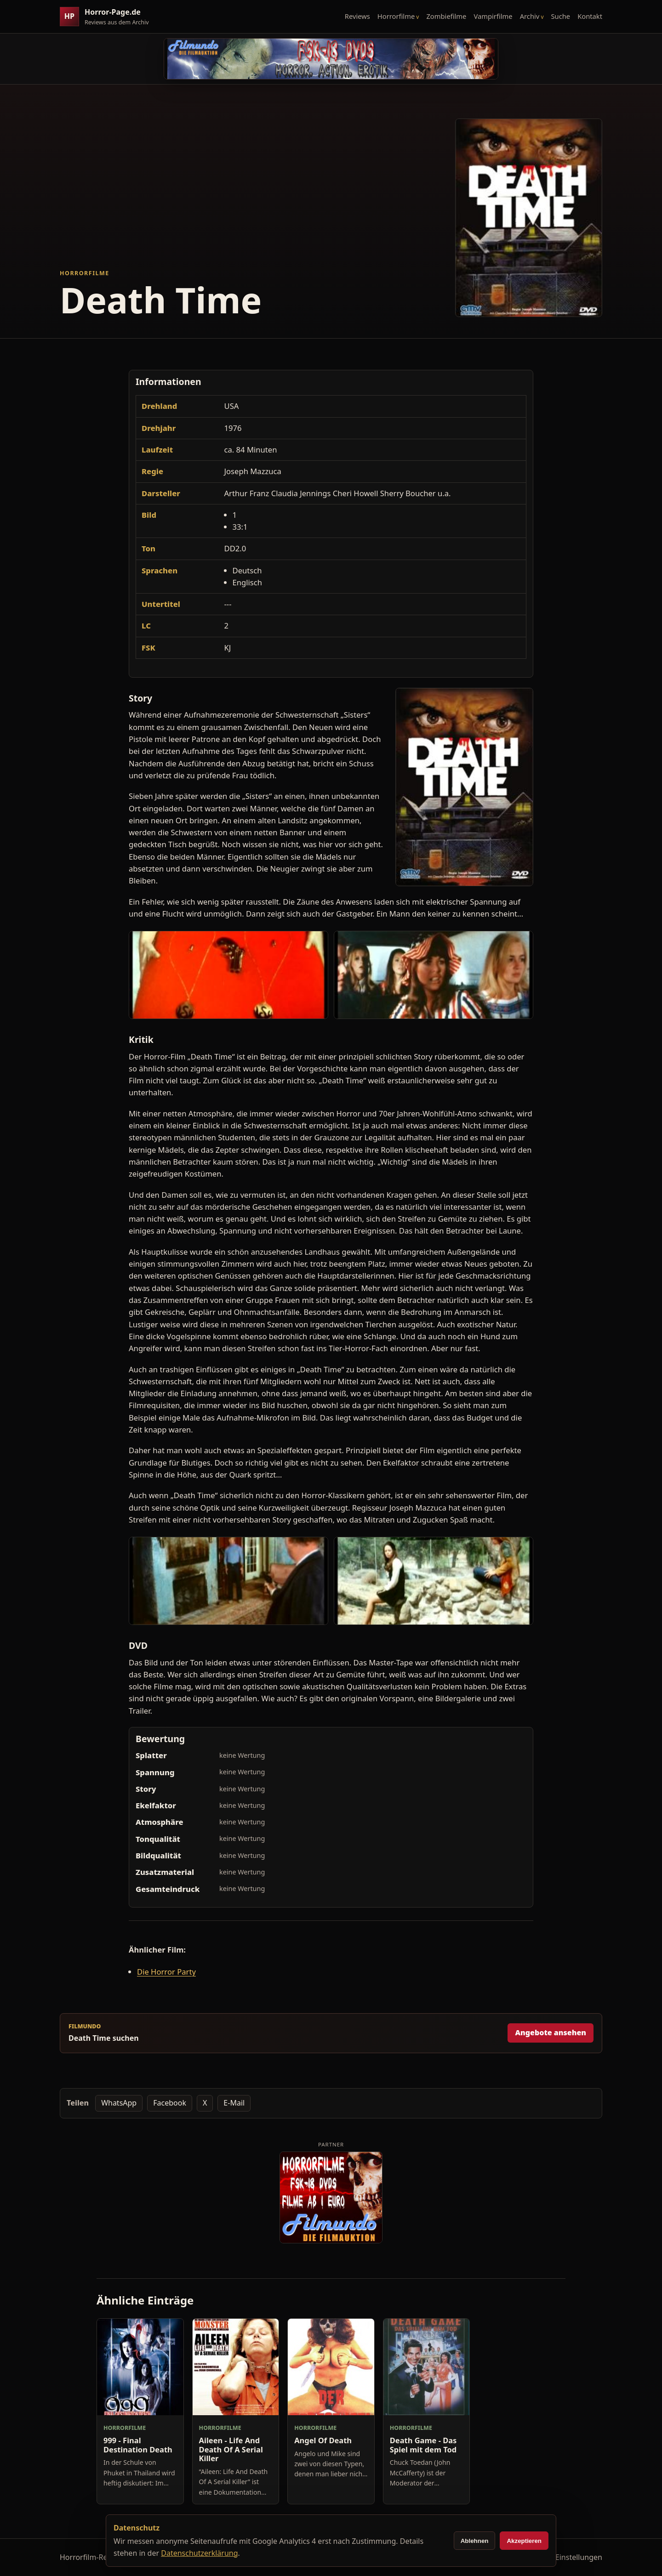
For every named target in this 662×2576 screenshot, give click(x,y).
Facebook (169, 2103)
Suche (561, 16)
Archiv (530, 16)
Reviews (357, 16)
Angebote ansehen (550, 2032)
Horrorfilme (396, 16)
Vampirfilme (493, 16)
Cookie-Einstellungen (566, 2557)
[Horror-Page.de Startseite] (108, 16)
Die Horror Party (166, 1971)
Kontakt (589, 16)
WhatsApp (119, 2103)
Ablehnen (475, 2540)
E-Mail (234, 2103)
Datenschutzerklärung (199, 2553)
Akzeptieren (524, 2540)
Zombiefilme (446, 16)
